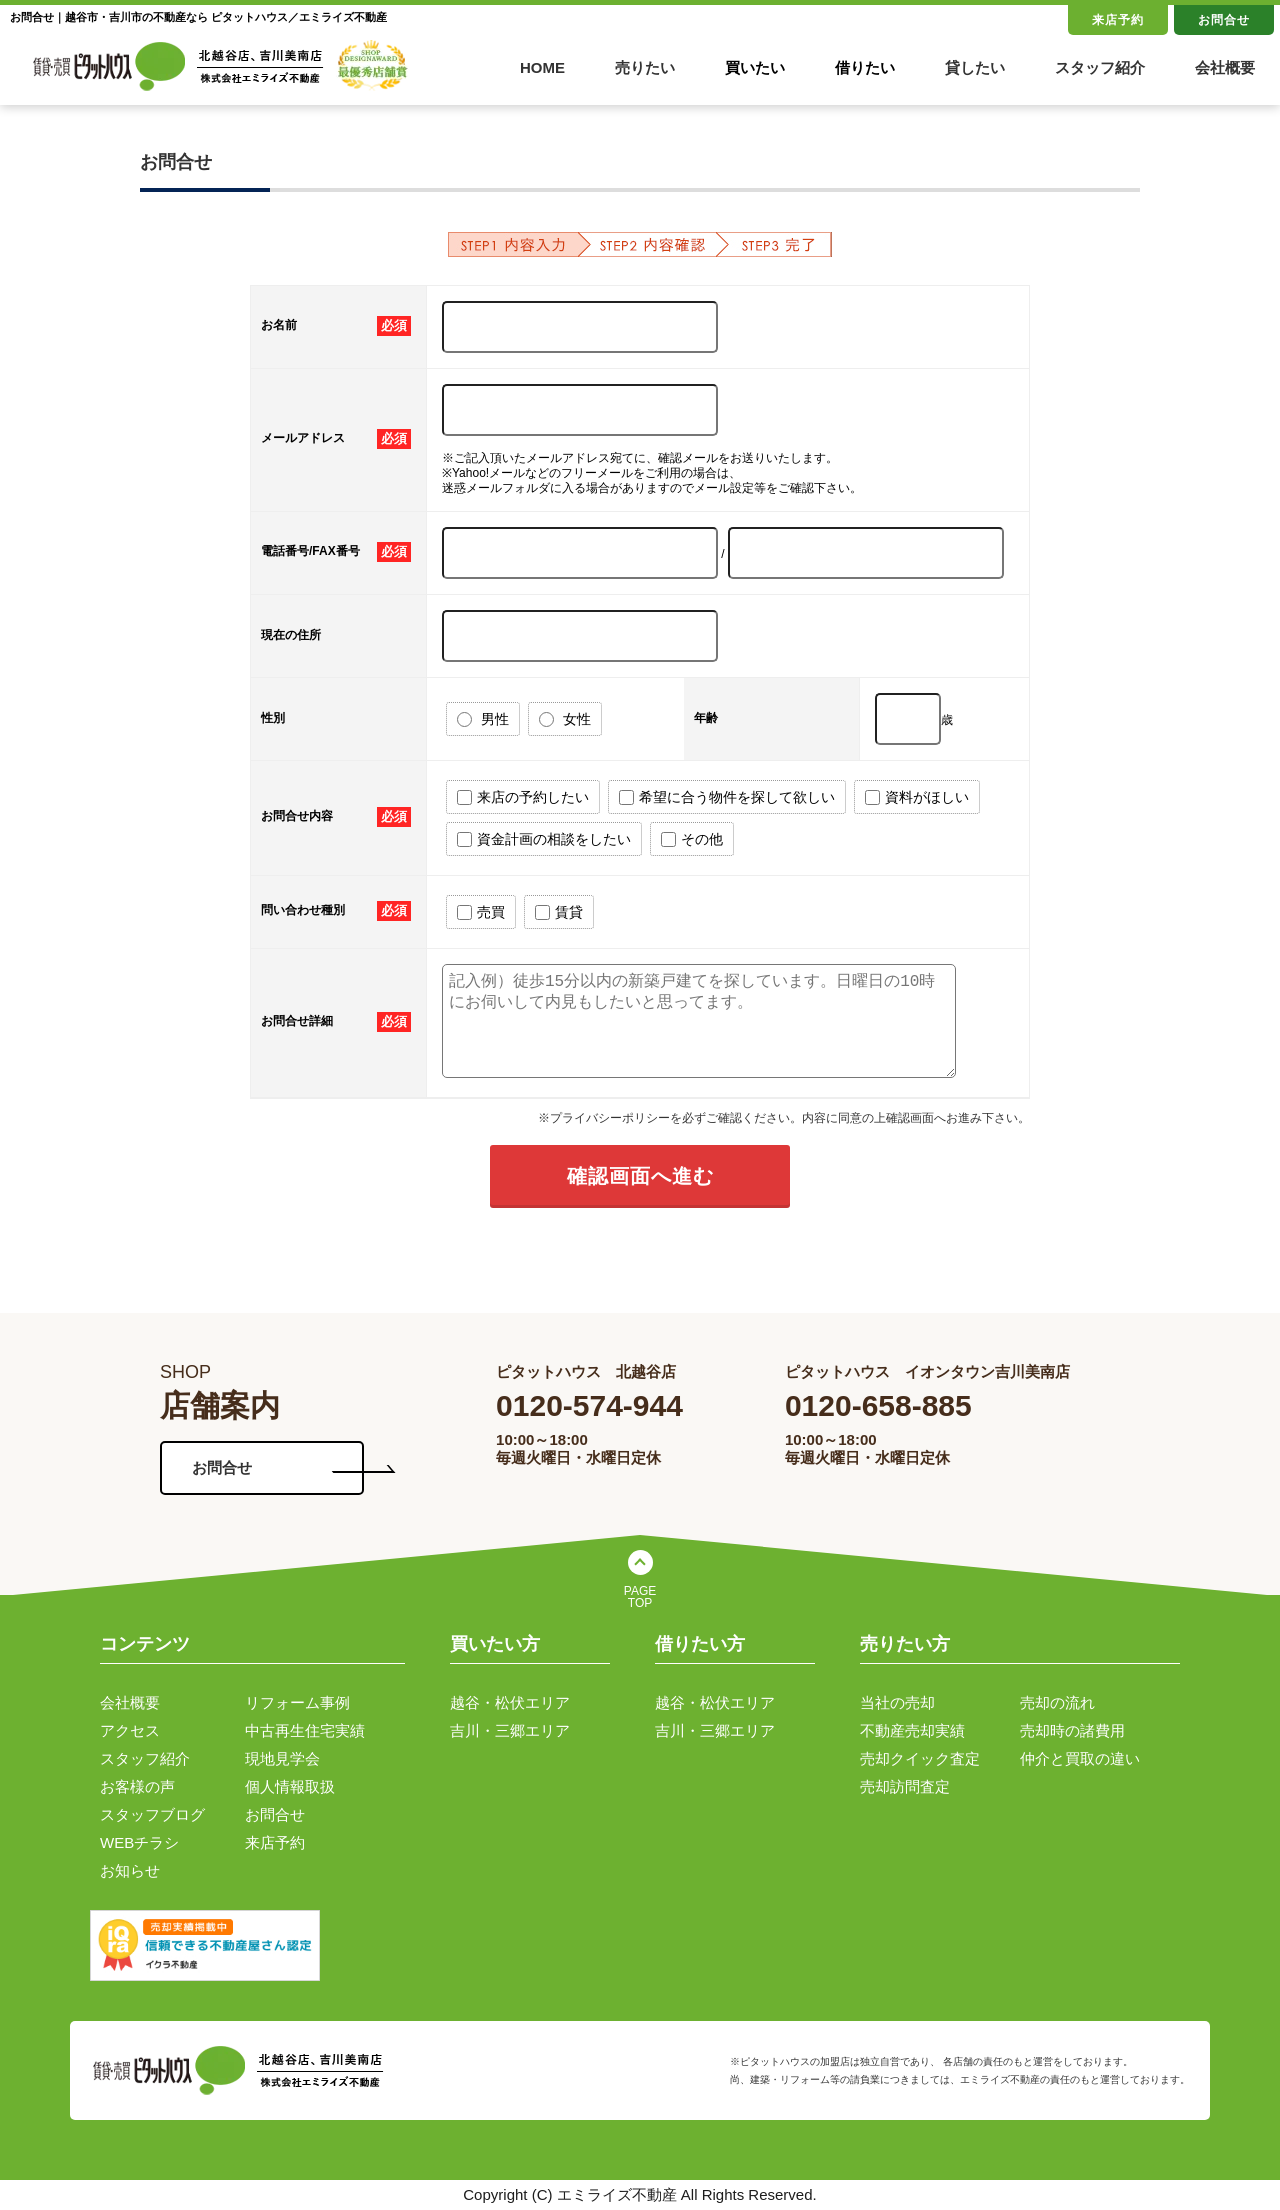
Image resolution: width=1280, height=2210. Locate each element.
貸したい (975, 67)
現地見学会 (282, 1758)
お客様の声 (137, 1786)
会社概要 (1225, 67)
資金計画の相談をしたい (544, 839)
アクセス (130, 1730)
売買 (481, 912)
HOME (542, 67)
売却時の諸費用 (1072, 1730)
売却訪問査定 (905, 1786)
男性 (483, 719)
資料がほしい (917, 797)
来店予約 (1118, 20)
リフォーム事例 (297, 1702)
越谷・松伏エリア (510, 1702)
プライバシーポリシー (610, 1118)
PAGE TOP (640, 1597)
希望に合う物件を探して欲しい (727, 797)
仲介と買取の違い (1080, 1758)
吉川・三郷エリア (510, 1730)
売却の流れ (1057, 1702)
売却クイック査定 (920, 1758)
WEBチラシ (139, 1842)
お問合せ (1224, 20)
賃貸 (559, 912)
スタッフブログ (152, 1814)
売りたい (645, 67)
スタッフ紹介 (1100, 67)
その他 (692, 839)
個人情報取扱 (290, 1786)
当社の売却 (897, 1702)
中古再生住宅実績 (305, 1730)
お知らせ (130, 1870)
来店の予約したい (523, 797)
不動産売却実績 (912, 1730)
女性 (565, 719)
